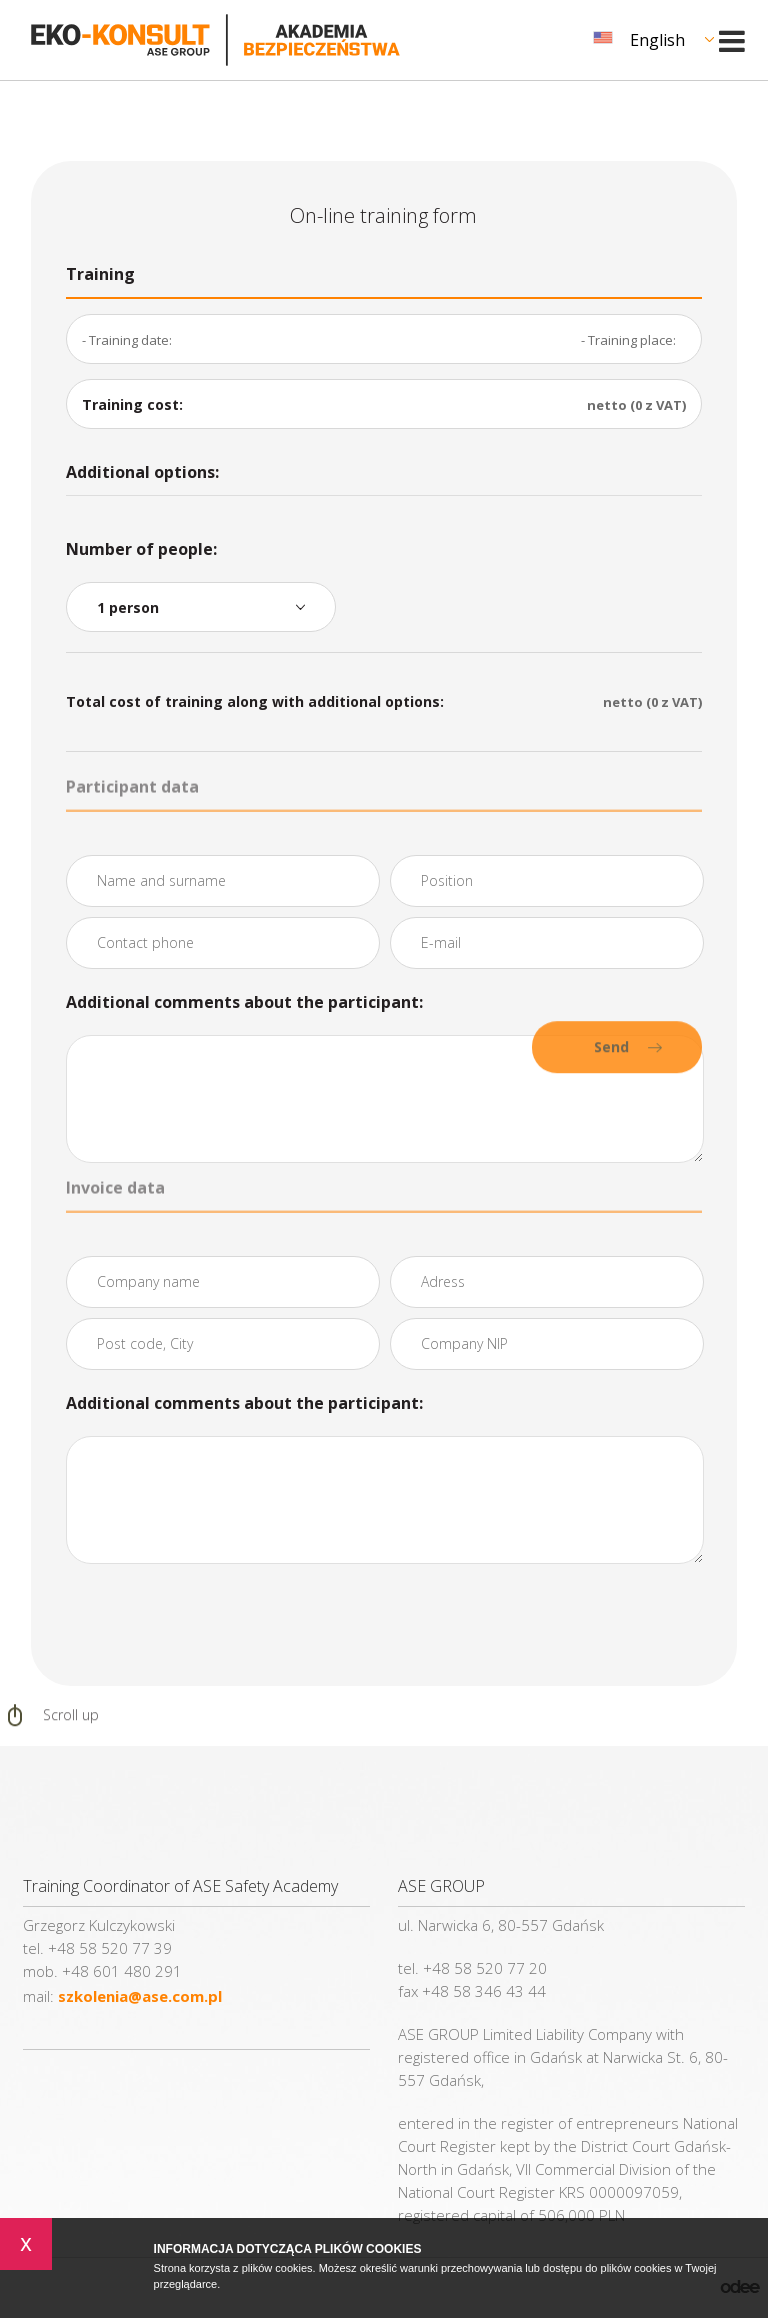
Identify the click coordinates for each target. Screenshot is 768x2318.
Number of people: (141, 549)
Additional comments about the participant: (244, 1002)
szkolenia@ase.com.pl (140, 1996)
